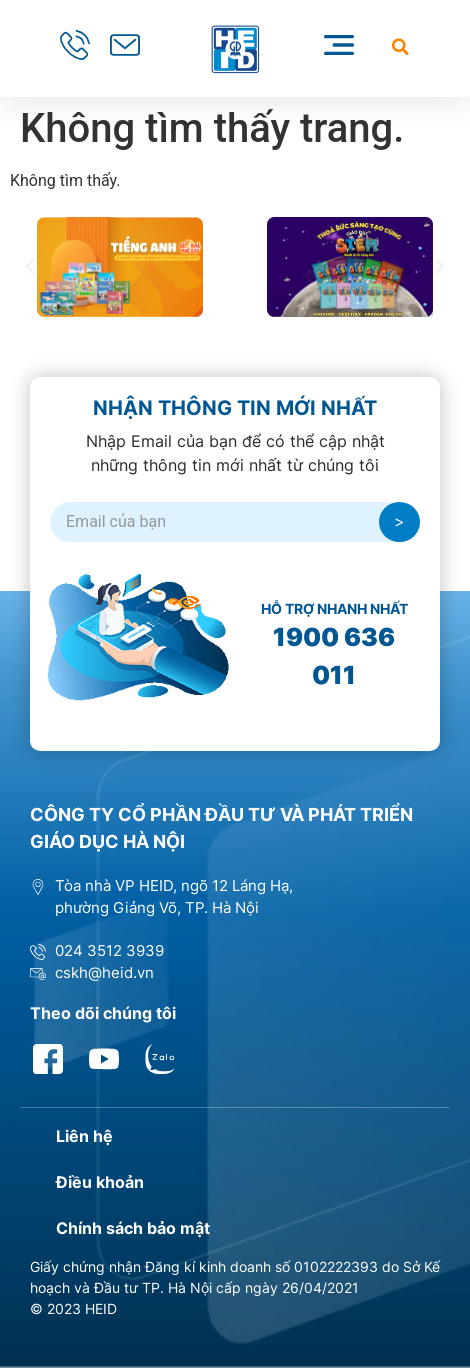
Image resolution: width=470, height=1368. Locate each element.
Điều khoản (100, 1182)
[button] (400, 46)
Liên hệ (84, 1136)
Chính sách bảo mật (133, 1228)
